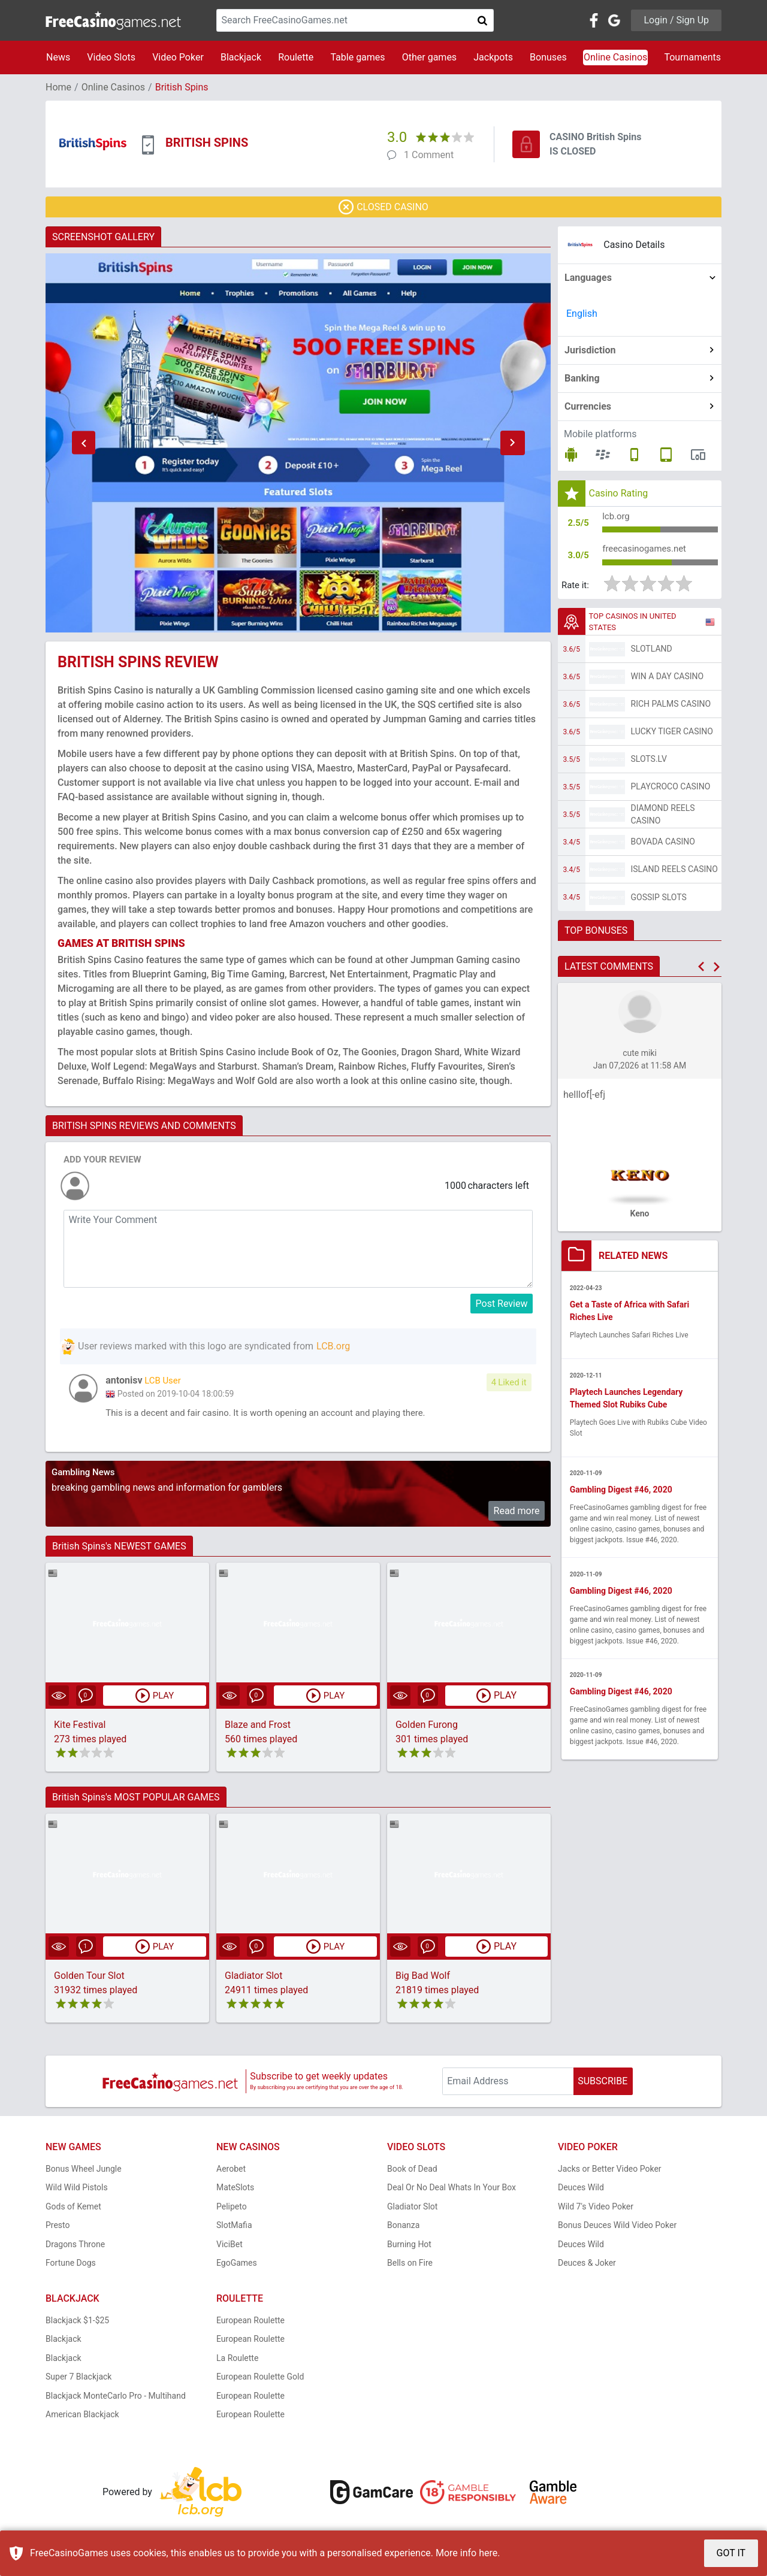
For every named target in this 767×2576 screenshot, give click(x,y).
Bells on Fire (410, 2265)
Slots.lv (649, 764)
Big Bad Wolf (422, 1978)
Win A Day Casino (667, 681)
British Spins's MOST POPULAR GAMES (136, 1799)
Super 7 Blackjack (78, 2379)
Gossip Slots (659, 902)
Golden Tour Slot (89, 1978)
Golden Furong (426, 1727)
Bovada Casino (663, 847)
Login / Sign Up (676, 20)
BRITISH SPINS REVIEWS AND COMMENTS (144, 1125)
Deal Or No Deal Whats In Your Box (451, 2189)
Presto (58, 2227)
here (488, 2553)
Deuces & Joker (587, 2265)
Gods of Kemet (73, 2208)
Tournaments (692, 57)
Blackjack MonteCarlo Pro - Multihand (116, 2397)
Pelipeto (231, 2208)
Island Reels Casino (674, 874)
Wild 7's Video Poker (595, 2208)
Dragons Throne (75, 2246)
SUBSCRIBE (602, 2083)
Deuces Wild (581, 2189)
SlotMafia (234, 2227)
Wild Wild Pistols (77, 2189)
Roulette (295, 57)
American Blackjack (82, 2416)
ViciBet (229, 2246)
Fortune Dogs (71, 2265)
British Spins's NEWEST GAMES (119, 1548)
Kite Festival (79, 1727)
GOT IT (731, 2553)
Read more (517, 1512)
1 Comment (429, 155)
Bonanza (403, 2227)
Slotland (651, 654)
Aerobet (231, 2170)
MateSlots (235, 2189)
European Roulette (250, 2322)
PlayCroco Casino (671, 792)
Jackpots (493, 57)
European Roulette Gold (260, 2379)
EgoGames (236, 2265)
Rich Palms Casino (671, 709)
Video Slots (111, 57)
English (581, 313)
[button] (83, 443)
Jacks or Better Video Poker (610, 2170)
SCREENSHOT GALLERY (103, 237)
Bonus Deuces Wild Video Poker (617, 2227)
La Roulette (237, 2360)
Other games (429, 57)
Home (58, 87)
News (58, 57)
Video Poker (178, 57)
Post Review (502, 1303)
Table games (357, 57)
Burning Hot (409, 2246)
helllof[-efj (584, 1100)
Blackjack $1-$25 (77, 2322)
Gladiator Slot (253, 1978)
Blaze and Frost (258, 1727)
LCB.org (333, 1346)
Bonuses (548, 57)
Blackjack (241, 57)
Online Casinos (615, 57)
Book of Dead (412, 2170)
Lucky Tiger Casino (672, 736)
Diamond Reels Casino (663, 820)
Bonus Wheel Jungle (84, 2170)
